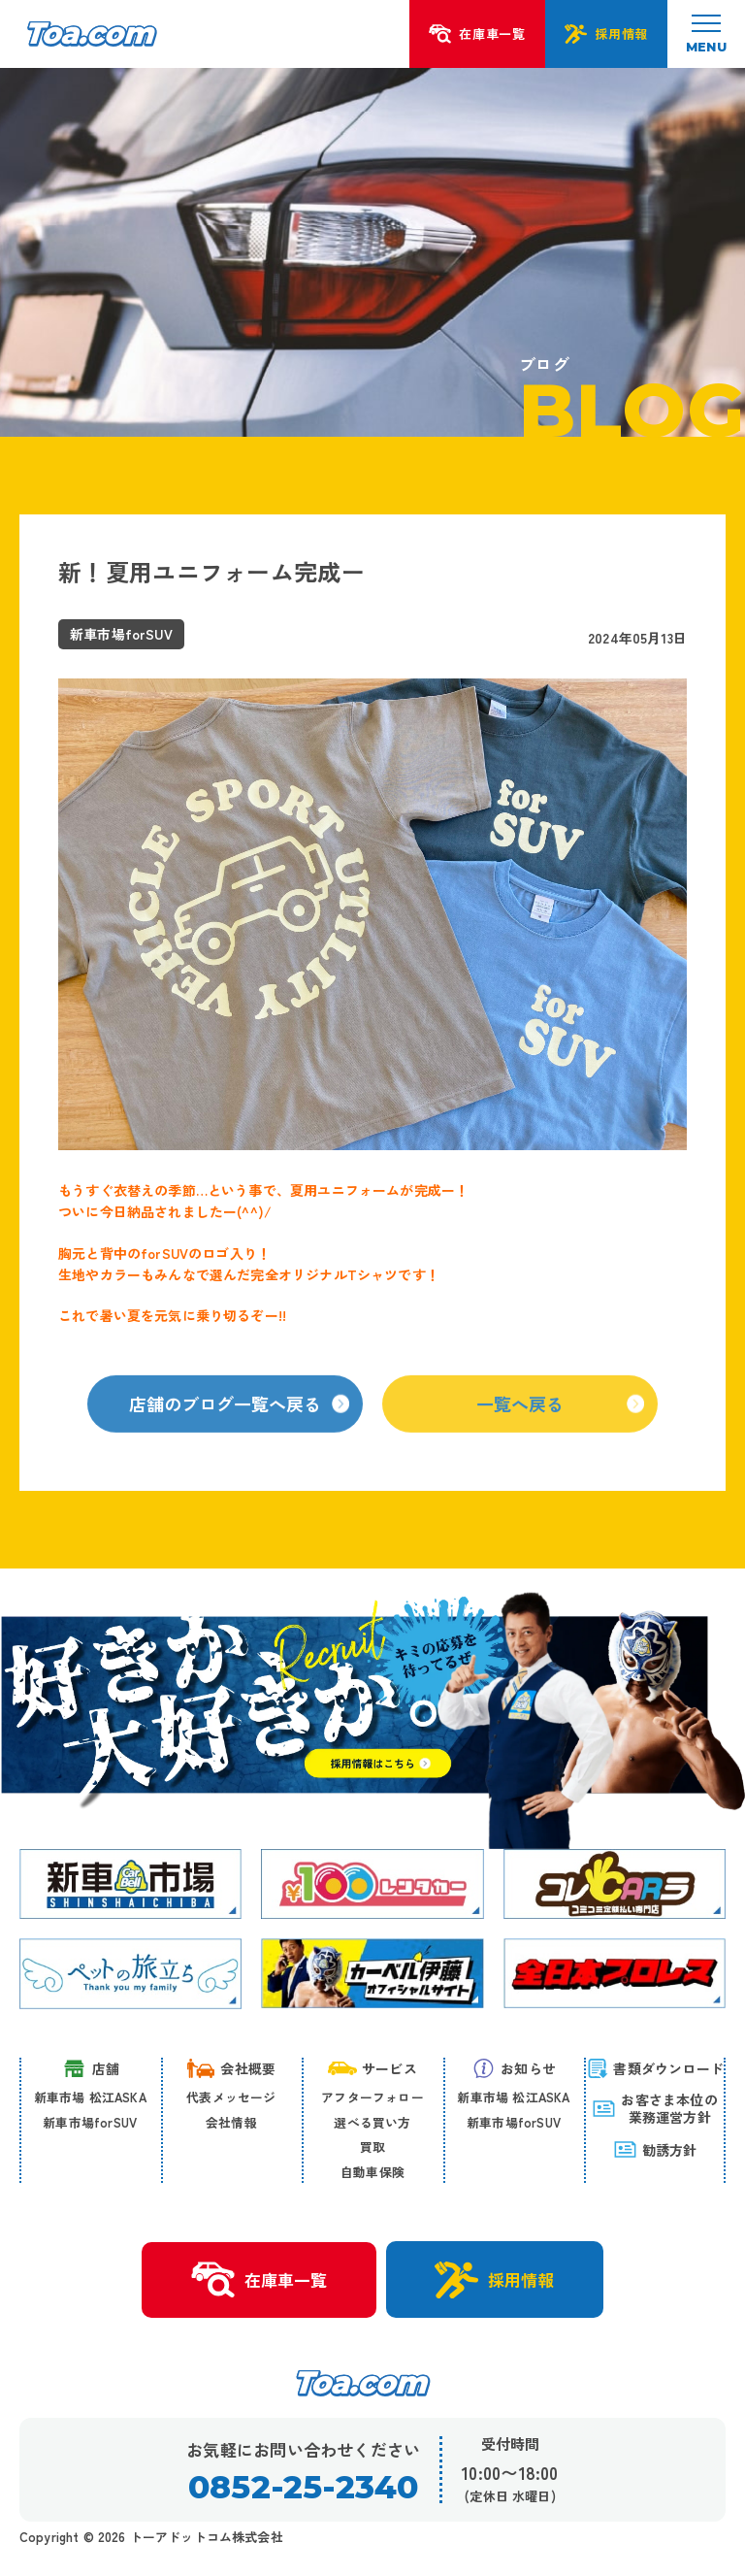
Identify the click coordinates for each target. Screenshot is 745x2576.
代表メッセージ (230, 2097)
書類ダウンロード (655, 2068)
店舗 (90, 2068)
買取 (372, 2146)
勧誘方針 (655, 2149)
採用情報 (494, 2280)
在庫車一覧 (259, 2280)
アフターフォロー (372, 2097)
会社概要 (230, 2068)
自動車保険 (372, 2172)
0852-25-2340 (303, 2487)
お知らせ (513, 2068)
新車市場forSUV (90, 2122)
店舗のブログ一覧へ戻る (239, 1416)
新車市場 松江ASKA (90, 2097)
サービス (372, 2068)
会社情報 (231, 2122)
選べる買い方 (372, 2122)
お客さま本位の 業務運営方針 (654, 2108)
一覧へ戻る (560, 1416)
